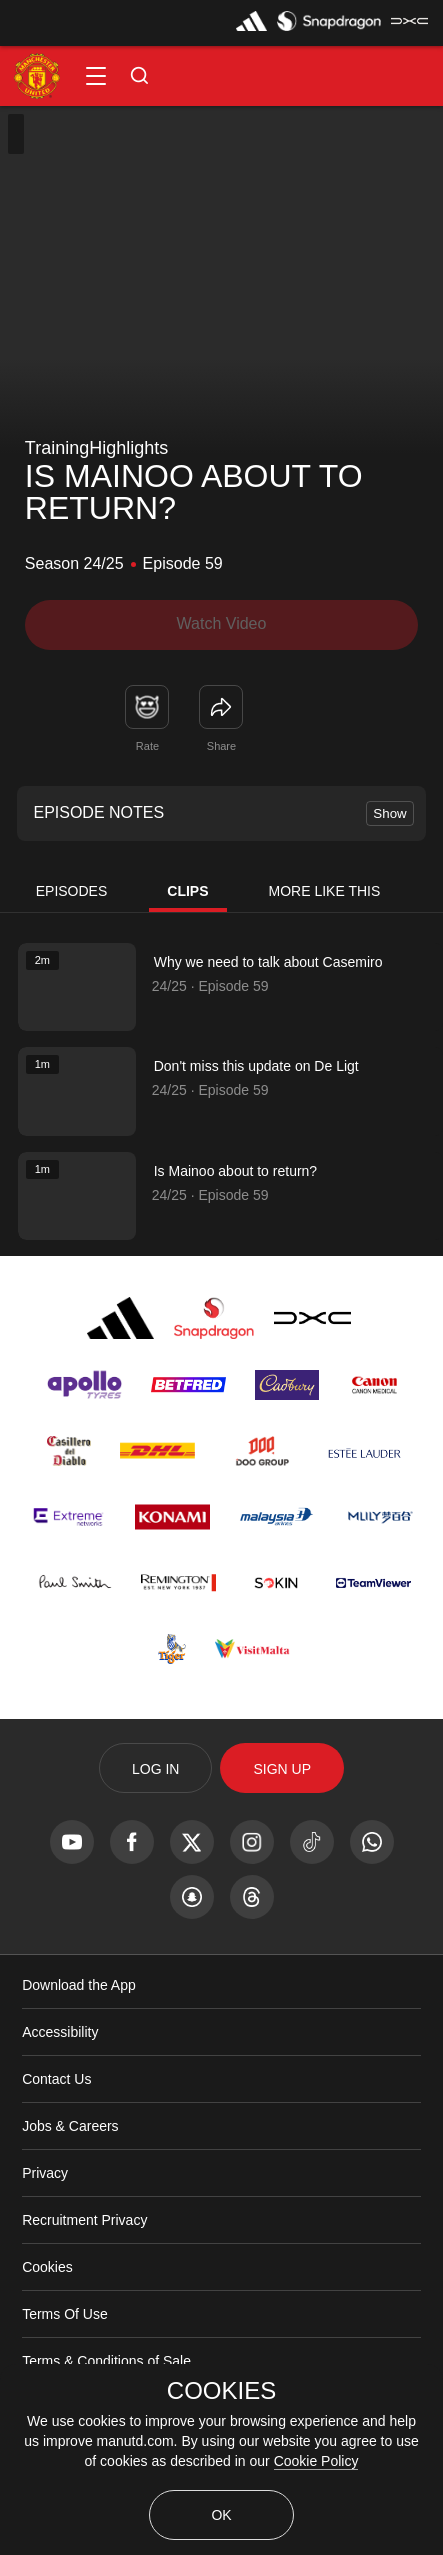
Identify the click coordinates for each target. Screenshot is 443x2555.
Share (221, 746)
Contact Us (56, 2079)
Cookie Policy (316, 2461)
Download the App (79, 1985)
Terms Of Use (65, 2314)
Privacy (45, 2173)
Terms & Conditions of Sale (106, 2361)
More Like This (325, 891)
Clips (187, 891)
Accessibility (60, 2032)
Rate (147, 746)
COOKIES (221, 2391)
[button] (96, 76)
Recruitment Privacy (84, 2220)
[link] (221, 707)
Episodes (72, 891)
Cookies (47, 2267)
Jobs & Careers (70, 2126)
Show (389, 813)
